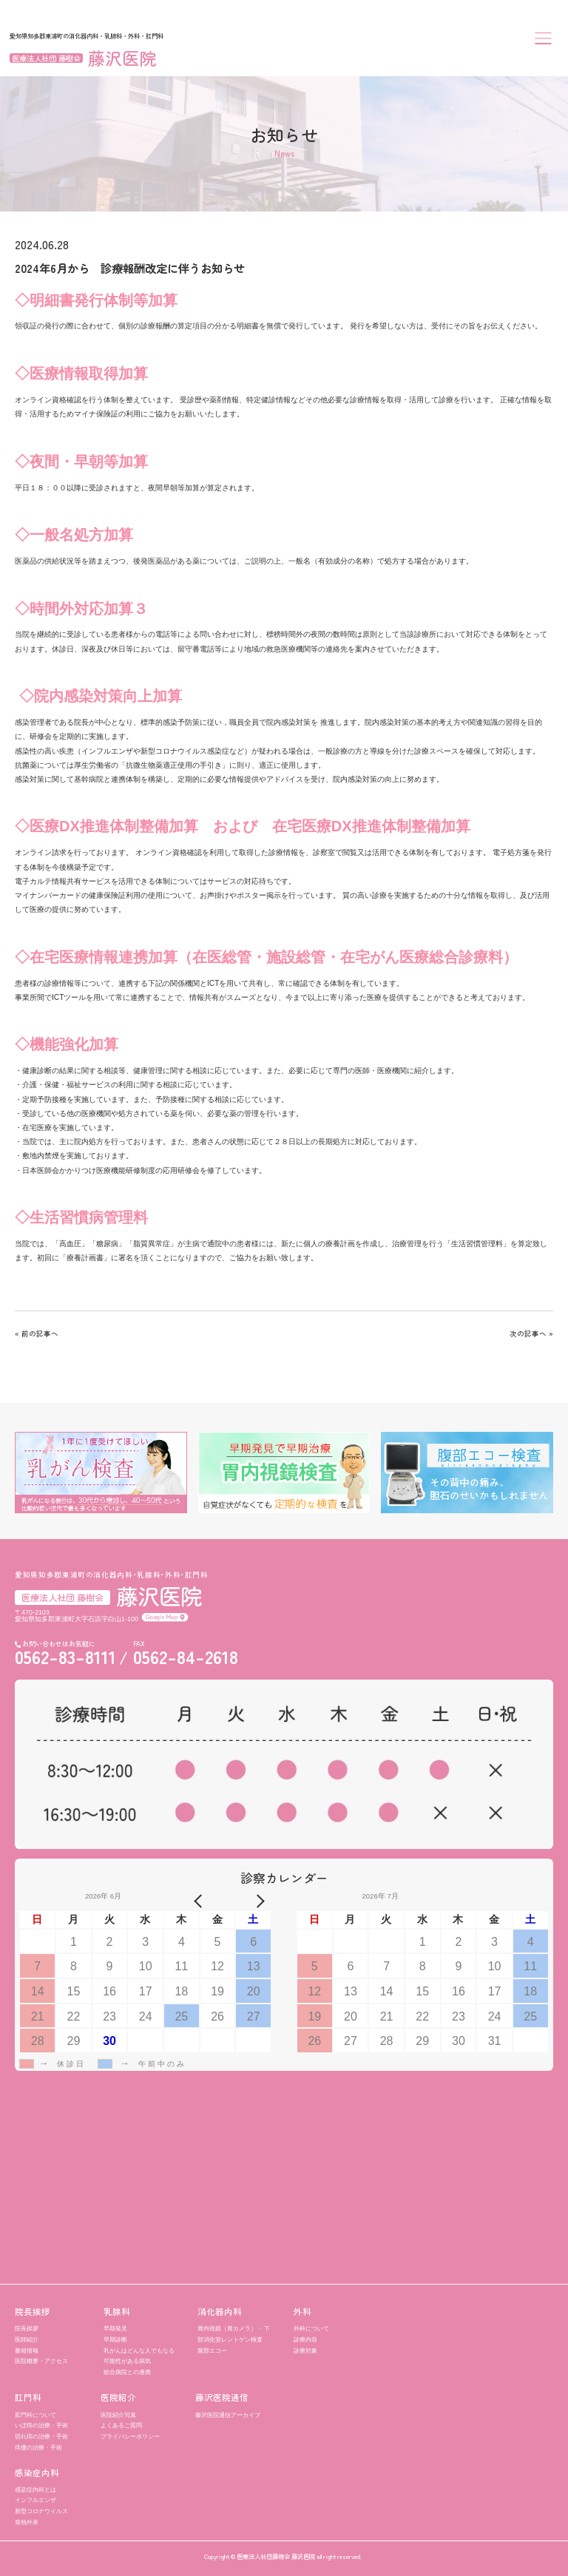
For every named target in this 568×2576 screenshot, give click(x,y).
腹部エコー (212, 2350)
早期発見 (115, 2328)
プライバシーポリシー (130, 2436)
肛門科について (35, 2414)
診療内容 (305, 2339)
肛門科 (28, 2397)
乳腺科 (117, 2312)
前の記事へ (39, 1333)
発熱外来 (26, 2522)
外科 (302, 2312)
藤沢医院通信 (221, 2397)
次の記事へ (528, 1333)
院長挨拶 (32, 2312)
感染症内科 (37, 2473)
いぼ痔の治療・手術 (41, 2425)
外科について (311, 2328)
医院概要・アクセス (41, 2360)
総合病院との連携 (127, 2372)
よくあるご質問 (121, 2425)
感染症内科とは (35, 2489)
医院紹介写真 (118, 2414)
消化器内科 (219, 2312)
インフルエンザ (35, 2500)
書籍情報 (26, 2350)
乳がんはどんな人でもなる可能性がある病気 (139, 2356)
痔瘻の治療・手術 (38, 2447)
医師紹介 (26, 2339)
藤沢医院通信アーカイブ (227, 2414)
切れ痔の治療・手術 (41, 2436)
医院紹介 (118, 2397)
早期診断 (115, 2339)
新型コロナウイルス (41, 2511)
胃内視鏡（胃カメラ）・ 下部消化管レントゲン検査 (233, 2334)
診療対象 (305, 2350)
